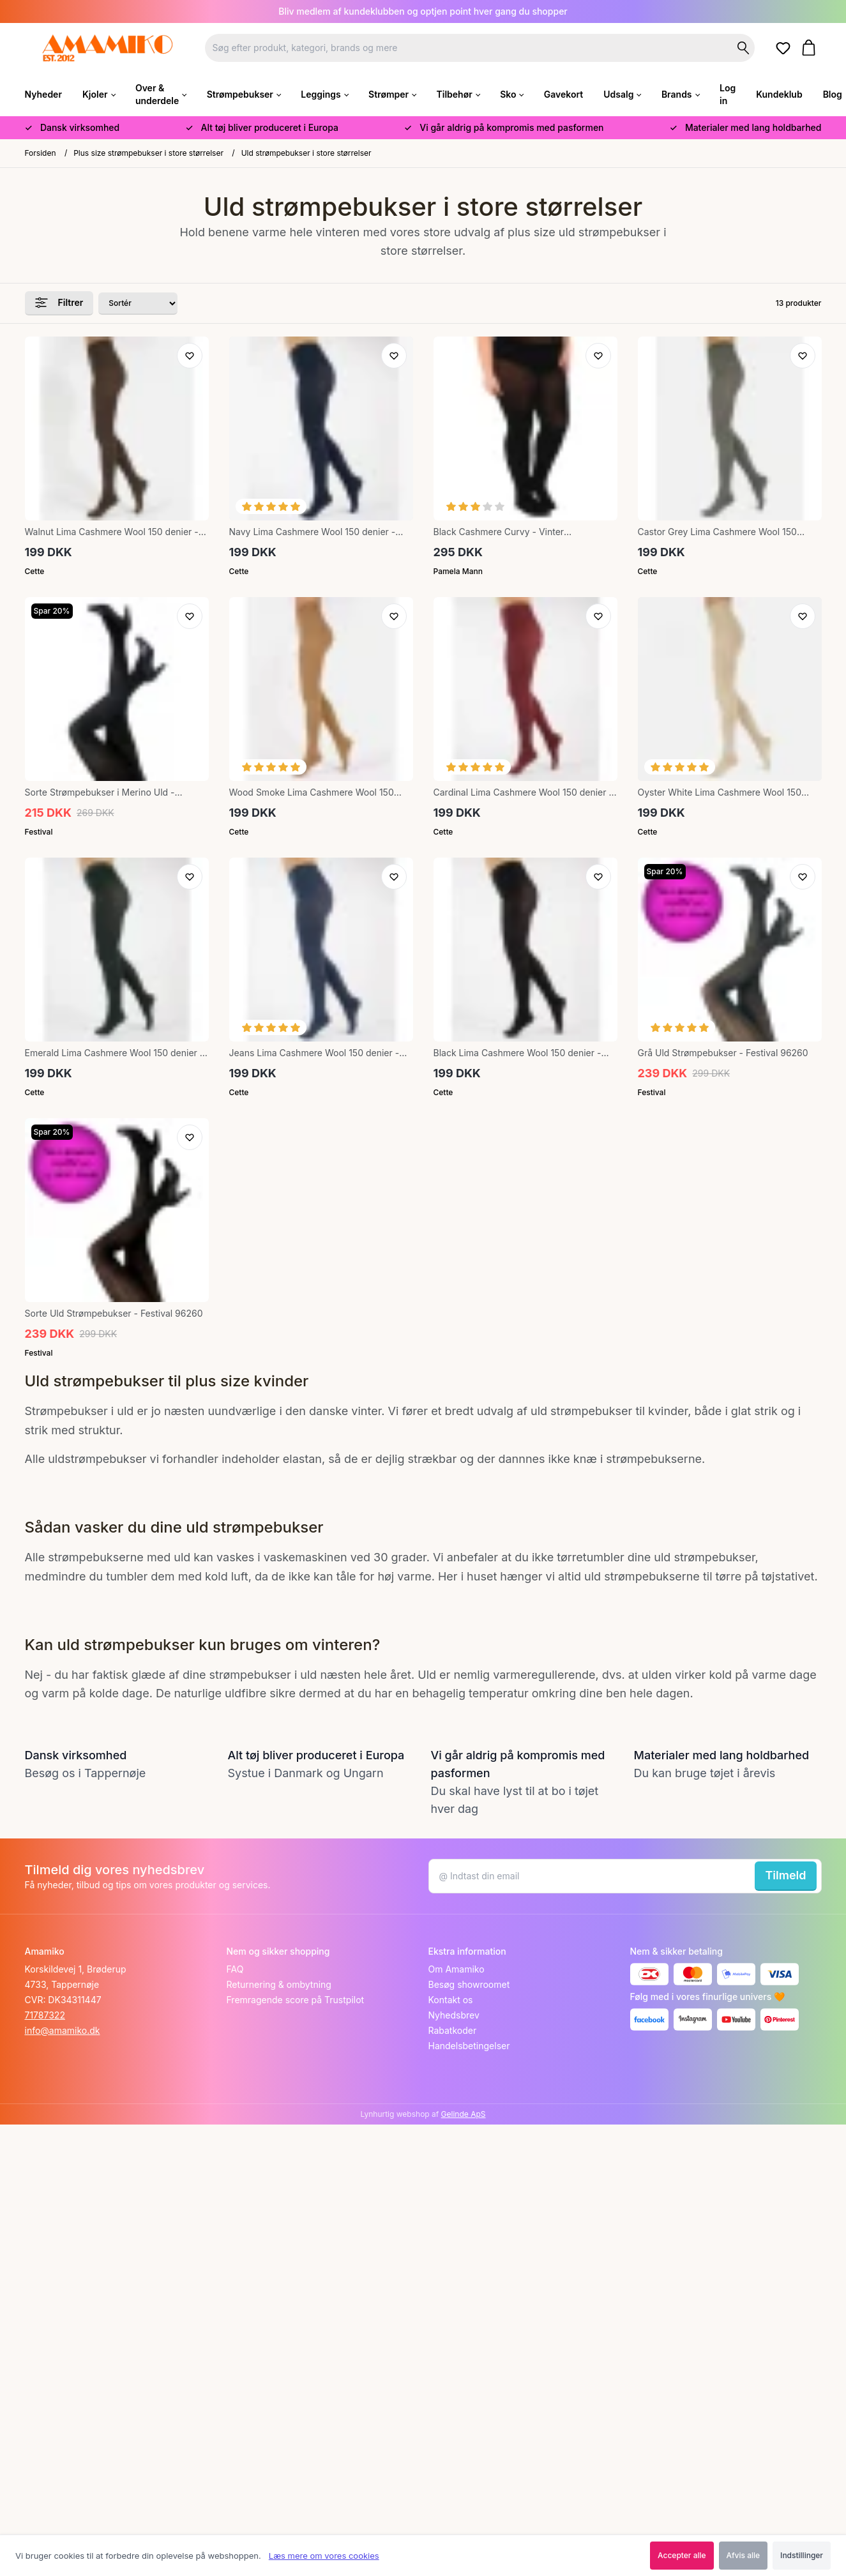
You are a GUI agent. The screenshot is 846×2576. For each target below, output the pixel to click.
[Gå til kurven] (811, 48)
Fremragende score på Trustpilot (296, 1999)
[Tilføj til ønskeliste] (189, 355)
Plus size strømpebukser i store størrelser (148, 153)
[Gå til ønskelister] (785, 48)
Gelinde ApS (463, 2114)
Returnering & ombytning (279, 1984)
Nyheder (43, 94)
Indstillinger (801, 2555)
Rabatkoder (452, 2030)
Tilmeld (785, 1875)
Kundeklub (779, 94)
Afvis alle (743, 2555)
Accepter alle (682, 2555)
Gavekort (563, 94)
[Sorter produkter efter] (138, 303)
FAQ (235, 1969)
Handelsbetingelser (469, 2045)
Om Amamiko (456, 1969)
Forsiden (40, 153)
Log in (728, 94)
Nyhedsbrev (454, 2015)
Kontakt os (450, 1999)
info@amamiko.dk (62, 2030)
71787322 (45, 2015)
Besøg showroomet (469, 1984)
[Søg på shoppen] (743, 48)
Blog (832, 94)
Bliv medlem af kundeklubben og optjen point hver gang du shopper (423, 11)
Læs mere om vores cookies (324, 2555)
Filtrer (59, 302)
